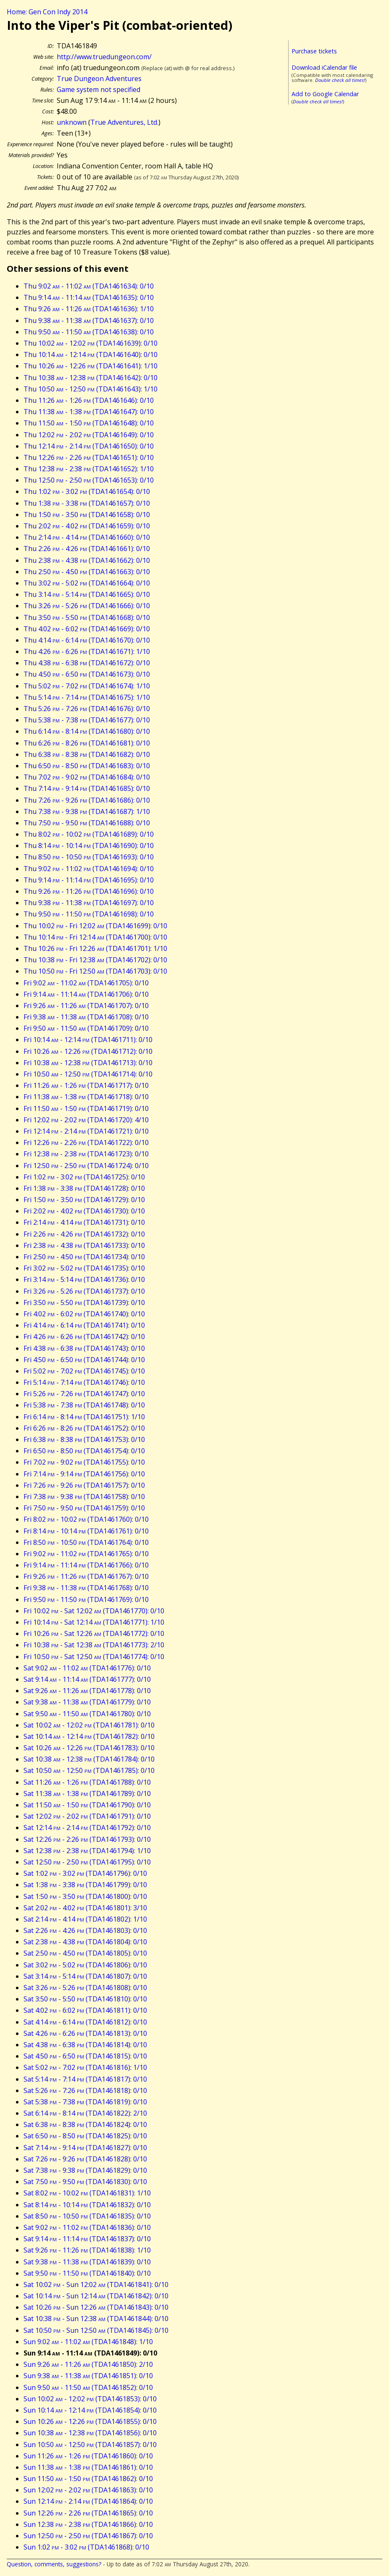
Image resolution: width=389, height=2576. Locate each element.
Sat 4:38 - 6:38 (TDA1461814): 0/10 (85, 2044)
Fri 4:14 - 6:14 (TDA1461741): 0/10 (84, 1325)
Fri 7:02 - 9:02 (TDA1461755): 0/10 (84, 1462)
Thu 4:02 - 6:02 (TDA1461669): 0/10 (87, 628)
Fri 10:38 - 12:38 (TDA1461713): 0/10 (88, 1062)
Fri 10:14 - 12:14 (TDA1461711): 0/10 (88, 1039)
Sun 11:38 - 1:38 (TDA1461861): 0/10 (88, 2467)
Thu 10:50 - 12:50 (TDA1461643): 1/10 (91, 389)
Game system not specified (98, 89)
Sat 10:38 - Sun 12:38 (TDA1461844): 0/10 (96, 2318)
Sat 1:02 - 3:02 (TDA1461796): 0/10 (85, 1873)
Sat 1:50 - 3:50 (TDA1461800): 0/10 (85, 1896)
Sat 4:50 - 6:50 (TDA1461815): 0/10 (85, 2056)
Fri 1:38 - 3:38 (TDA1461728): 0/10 (84, 1188)
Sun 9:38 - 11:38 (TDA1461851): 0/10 (88, 2375)
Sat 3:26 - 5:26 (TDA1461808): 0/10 (85, 1987)
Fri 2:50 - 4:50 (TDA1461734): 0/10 (84, 1256)
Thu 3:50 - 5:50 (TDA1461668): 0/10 (87, 617)
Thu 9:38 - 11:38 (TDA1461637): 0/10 (89, 320)
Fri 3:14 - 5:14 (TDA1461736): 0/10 (84, 1279)
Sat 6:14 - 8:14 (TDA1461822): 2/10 (85, 2113)
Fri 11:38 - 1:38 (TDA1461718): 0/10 (86, 1096)
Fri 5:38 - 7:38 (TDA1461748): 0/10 (84, 1405)
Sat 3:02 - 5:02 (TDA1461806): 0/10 (85, 1964)
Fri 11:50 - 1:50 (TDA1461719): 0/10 (86, 1108)
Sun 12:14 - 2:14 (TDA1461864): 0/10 (88, 2501)
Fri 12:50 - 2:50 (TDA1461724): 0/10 (86, 1165)
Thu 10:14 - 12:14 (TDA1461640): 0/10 (91, 354)
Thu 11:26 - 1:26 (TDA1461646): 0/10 (89, 400)
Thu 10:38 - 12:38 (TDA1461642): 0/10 (91, 377)
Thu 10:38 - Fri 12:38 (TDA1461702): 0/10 (95, 959)
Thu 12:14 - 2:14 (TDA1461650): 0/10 (89, 446)
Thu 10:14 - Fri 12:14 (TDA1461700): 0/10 (95, 937)
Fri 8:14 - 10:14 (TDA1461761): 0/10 (86, 1531)
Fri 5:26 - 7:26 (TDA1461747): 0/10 (84, 1393)
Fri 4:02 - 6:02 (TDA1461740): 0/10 (84, 1313)
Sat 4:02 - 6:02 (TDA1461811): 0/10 (85, 2010)
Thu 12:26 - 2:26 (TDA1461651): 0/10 (89, 457)
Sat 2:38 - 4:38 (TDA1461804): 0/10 (85, 1941)
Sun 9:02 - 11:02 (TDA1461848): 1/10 (88, 2341)
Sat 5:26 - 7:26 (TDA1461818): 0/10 (85, 2090)
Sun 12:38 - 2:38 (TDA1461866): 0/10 (88, 2524)
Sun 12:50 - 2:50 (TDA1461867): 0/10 (88, 2535)
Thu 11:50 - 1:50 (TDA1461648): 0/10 (89, 423)
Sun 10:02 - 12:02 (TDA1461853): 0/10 (90, 2398)
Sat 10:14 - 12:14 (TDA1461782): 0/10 (89, 1736)
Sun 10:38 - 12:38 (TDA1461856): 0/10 (90, 2432)
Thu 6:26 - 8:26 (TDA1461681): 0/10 (87, 743)
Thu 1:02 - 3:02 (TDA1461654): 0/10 (87, 491)
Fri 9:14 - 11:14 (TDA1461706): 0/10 (86, 994)
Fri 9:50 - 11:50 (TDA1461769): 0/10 (86, 1599)
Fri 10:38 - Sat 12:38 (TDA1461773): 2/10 (94, 1644)
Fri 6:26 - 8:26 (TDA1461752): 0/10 (84, 1428)
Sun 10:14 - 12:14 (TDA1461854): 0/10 (90, 2410)
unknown (72, 122)
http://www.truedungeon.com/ (104, 56)
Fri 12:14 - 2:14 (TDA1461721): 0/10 (86, 1131)
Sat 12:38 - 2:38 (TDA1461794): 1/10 (87, 1850)
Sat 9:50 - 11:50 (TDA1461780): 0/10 (87, 1713)
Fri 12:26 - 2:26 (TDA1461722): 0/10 (86, 1142)
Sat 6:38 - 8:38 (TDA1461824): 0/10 (85, 2124)
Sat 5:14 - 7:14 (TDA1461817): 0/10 (85, 2079)
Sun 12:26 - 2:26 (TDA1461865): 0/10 (88, 2513)
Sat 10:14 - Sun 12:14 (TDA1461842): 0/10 (96, 2295)
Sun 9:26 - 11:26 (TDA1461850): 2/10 (88, 2364)
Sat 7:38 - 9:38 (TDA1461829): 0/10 (85, 2170)
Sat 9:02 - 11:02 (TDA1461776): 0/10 (87, 1668)
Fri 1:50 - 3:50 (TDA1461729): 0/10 (84, 1199)
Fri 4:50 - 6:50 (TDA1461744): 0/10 (84, 1359)
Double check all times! (340, 80)
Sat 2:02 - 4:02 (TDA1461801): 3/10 (85, 1907)
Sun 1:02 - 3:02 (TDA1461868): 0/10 (86, 2547)
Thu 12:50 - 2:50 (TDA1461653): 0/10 (89, 480)
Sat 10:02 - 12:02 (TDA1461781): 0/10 (89, 1725)
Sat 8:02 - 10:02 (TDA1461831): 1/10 (87, 2193)
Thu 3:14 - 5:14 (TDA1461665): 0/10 (87, 594)
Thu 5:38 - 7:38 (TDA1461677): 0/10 (87, 720)
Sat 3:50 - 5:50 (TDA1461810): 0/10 (85, 1999)
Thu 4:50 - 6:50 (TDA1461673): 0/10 (87, 674)
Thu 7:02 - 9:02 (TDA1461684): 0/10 (87, 777)
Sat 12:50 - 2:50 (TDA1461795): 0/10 (87, 1862)
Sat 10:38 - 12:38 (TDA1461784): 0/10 (89, 1759)
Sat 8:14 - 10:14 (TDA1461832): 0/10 (87, 2204)
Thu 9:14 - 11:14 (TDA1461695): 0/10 (89, 880)
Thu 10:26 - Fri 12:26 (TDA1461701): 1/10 (95, 948)
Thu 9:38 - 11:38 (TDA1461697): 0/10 (89, 902)
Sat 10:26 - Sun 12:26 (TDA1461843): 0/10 (96, 2307)
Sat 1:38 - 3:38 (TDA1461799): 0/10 (85, 1884)
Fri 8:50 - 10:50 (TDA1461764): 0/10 (86, 1542)
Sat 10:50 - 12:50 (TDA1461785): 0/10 (89, 1770)
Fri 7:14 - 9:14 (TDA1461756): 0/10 (84, 1473)
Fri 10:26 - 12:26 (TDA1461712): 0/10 (88, 1051)
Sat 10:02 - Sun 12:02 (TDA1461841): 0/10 (96, 2284)
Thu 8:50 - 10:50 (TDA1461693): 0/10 (89, 856)
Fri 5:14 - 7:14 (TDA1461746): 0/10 (84, 1382)
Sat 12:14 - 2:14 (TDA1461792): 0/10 (87, 1827)
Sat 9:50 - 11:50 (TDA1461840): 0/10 (87, 2273)
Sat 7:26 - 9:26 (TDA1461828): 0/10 (85, 2159)
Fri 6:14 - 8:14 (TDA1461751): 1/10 (84, 1416)
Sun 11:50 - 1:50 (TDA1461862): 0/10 (88, 2478)
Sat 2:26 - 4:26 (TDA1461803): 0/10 (85, 1930)
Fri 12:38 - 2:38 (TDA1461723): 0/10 (86, 1153)
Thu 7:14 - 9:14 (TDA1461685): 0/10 (87, 788)
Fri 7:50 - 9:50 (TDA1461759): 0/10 (84, 1508)
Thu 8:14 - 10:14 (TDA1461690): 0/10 (89, 845)
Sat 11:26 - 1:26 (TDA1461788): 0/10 (87, 1782)
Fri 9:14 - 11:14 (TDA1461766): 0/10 (86, 1565)
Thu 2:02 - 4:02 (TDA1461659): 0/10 (87, 525)
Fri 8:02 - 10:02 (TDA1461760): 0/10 (86, 1519)
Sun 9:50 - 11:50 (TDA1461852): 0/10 (88, 2387)
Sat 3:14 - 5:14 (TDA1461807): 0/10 (85, 1976)
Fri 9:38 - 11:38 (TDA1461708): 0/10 (86, 1016)
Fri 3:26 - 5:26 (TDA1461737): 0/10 (84, 1291)
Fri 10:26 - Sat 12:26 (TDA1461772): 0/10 (94, 1633)
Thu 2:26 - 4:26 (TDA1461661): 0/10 (87, 548)
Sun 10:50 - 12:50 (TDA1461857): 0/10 (90, 2444)
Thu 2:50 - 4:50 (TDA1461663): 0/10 (87, 571)
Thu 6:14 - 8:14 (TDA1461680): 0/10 (87, 731)
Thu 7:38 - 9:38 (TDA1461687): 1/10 (87, 811)
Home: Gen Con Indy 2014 (47, 11)
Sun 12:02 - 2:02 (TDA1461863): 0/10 (88, 2490)
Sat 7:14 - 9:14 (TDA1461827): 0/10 (85, 2147)
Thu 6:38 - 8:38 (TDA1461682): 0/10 (87, 754)
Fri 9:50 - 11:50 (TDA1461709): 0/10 (86, 1028)
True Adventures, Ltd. (124, 122)
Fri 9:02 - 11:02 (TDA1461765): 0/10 (86, 1553)
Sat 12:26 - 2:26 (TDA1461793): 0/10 (87, 1839)
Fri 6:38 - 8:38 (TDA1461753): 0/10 (84, 1439)
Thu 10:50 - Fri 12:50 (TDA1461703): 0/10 (95, 971)
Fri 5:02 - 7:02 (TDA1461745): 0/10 (84, 1371)
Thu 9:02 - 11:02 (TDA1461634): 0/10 (89, 286)
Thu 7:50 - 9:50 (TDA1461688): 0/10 (87, 822)
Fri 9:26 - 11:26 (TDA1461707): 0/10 (86, 1005)
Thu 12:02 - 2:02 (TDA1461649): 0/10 (89, 434)
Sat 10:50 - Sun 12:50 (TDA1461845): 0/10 (96, 2330)
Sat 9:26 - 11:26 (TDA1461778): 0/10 (87, 1690)
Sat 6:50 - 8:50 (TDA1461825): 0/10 (85, 2135)
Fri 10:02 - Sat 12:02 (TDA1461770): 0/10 (94, 1610)
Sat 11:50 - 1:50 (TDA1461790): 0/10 (87, 1804)
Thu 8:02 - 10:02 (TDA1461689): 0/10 (89, 834)
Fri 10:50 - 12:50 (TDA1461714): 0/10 (88, 1074)
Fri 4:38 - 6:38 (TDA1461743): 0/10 (84, 1348)
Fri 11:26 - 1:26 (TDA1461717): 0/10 (86, 1085)
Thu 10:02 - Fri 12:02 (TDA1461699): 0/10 (95, 925)
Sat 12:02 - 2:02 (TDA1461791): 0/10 (87, 1816)
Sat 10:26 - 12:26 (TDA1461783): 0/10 (89, 1747)
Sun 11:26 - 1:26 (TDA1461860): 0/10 (88, 2455)
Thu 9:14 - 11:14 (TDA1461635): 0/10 (89, 297)
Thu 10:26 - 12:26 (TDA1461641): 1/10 (91, 365)
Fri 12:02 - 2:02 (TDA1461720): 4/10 (86, 1119)
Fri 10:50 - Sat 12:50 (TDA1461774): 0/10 (94, 1656)
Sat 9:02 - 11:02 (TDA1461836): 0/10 (87, 2227)
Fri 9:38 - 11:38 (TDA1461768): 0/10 (86, 1587)
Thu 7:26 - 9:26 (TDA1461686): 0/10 (87, 800)
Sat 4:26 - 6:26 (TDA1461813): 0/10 (85, 2033)
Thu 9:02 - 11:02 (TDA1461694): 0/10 (89, 868)
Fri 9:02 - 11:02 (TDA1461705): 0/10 (86, 982)
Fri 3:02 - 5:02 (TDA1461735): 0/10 (84, 1268)
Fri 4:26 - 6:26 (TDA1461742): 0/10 (84, 1336)
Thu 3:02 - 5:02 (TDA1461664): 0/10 (87, 583)
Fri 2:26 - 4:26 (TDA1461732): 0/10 (84, 1234)
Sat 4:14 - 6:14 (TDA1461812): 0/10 (85, 2022)
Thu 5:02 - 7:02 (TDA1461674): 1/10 (87, 686)
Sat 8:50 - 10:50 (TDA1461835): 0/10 (87, 2216)
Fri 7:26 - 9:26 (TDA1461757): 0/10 (84, 1485)
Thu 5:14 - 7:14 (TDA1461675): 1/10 (87, 697)
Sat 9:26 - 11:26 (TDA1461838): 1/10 (87, 2250)
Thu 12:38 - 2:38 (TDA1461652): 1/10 (89, 468)
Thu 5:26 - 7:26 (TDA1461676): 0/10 (87, 708)
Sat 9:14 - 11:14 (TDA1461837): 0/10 (87, 2238)
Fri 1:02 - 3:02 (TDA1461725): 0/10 (84, 1177)
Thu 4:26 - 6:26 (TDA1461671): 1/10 (87, 651)
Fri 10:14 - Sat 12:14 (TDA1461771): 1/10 (94, 1622)
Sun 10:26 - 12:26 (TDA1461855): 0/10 (90, 2421)
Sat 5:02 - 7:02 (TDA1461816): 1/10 (85, 2067)
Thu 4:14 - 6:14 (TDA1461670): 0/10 (87, 640)
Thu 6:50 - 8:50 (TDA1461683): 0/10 (87, 765)
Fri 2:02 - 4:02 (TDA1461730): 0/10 (84, 1211)
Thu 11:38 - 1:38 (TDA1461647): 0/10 (89, 411)
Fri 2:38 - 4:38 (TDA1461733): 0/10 (84, 1245)
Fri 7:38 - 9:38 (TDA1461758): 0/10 (84, 1496)
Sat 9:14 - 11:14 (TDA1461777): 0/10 (87, 1679)
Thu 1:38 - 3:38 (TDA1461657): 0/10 (87, 503)
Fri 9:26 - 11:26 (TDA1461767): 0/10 (86, 1576)
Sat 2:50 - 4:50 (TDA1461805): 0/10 (85, 1953)
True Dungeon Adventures (99, 78)
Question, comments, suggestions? (54, 2564)
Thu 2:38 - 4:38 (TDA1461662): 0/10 (87, 560)
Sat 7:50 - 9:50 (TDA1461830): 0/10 (85, 2181)
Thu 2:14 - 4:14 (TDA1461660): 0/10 (87, 537)
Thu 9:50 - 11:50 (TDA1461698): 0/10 (89, 914)
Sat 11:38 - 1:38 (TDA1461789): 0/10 (87, 1793)
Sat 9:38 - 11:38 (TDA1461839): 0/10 (87, 2261)
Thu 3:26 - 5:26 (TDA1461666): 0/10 (87, 605)
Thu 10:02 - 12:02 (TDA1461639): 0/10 (91, 343)
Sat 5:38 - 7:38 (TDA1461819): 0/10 (85, 2101)
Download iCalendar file (324, 67)
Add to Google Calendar (325, 94)
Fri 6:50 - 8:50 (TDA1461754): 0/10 (84, 1450)
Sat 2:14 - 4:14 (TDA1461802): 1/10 (85, 1919)
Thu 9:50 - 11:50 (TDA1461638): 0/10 (89, 331)
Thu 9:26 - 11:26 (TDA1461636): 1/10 (89, 308)
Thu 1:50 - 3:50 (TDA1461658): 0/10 (87, 514)
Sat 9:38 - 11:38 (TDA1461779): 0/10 (87, 1702)
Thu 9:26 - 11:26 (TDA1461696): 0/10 (89, 891)
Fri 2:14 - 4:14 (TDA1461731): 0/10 (84, 1222)
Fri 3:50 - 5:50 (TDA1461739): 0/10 (84, 1302)
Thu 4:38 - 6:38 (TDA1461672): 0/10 (87, 662)
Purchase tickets (314, 51)
